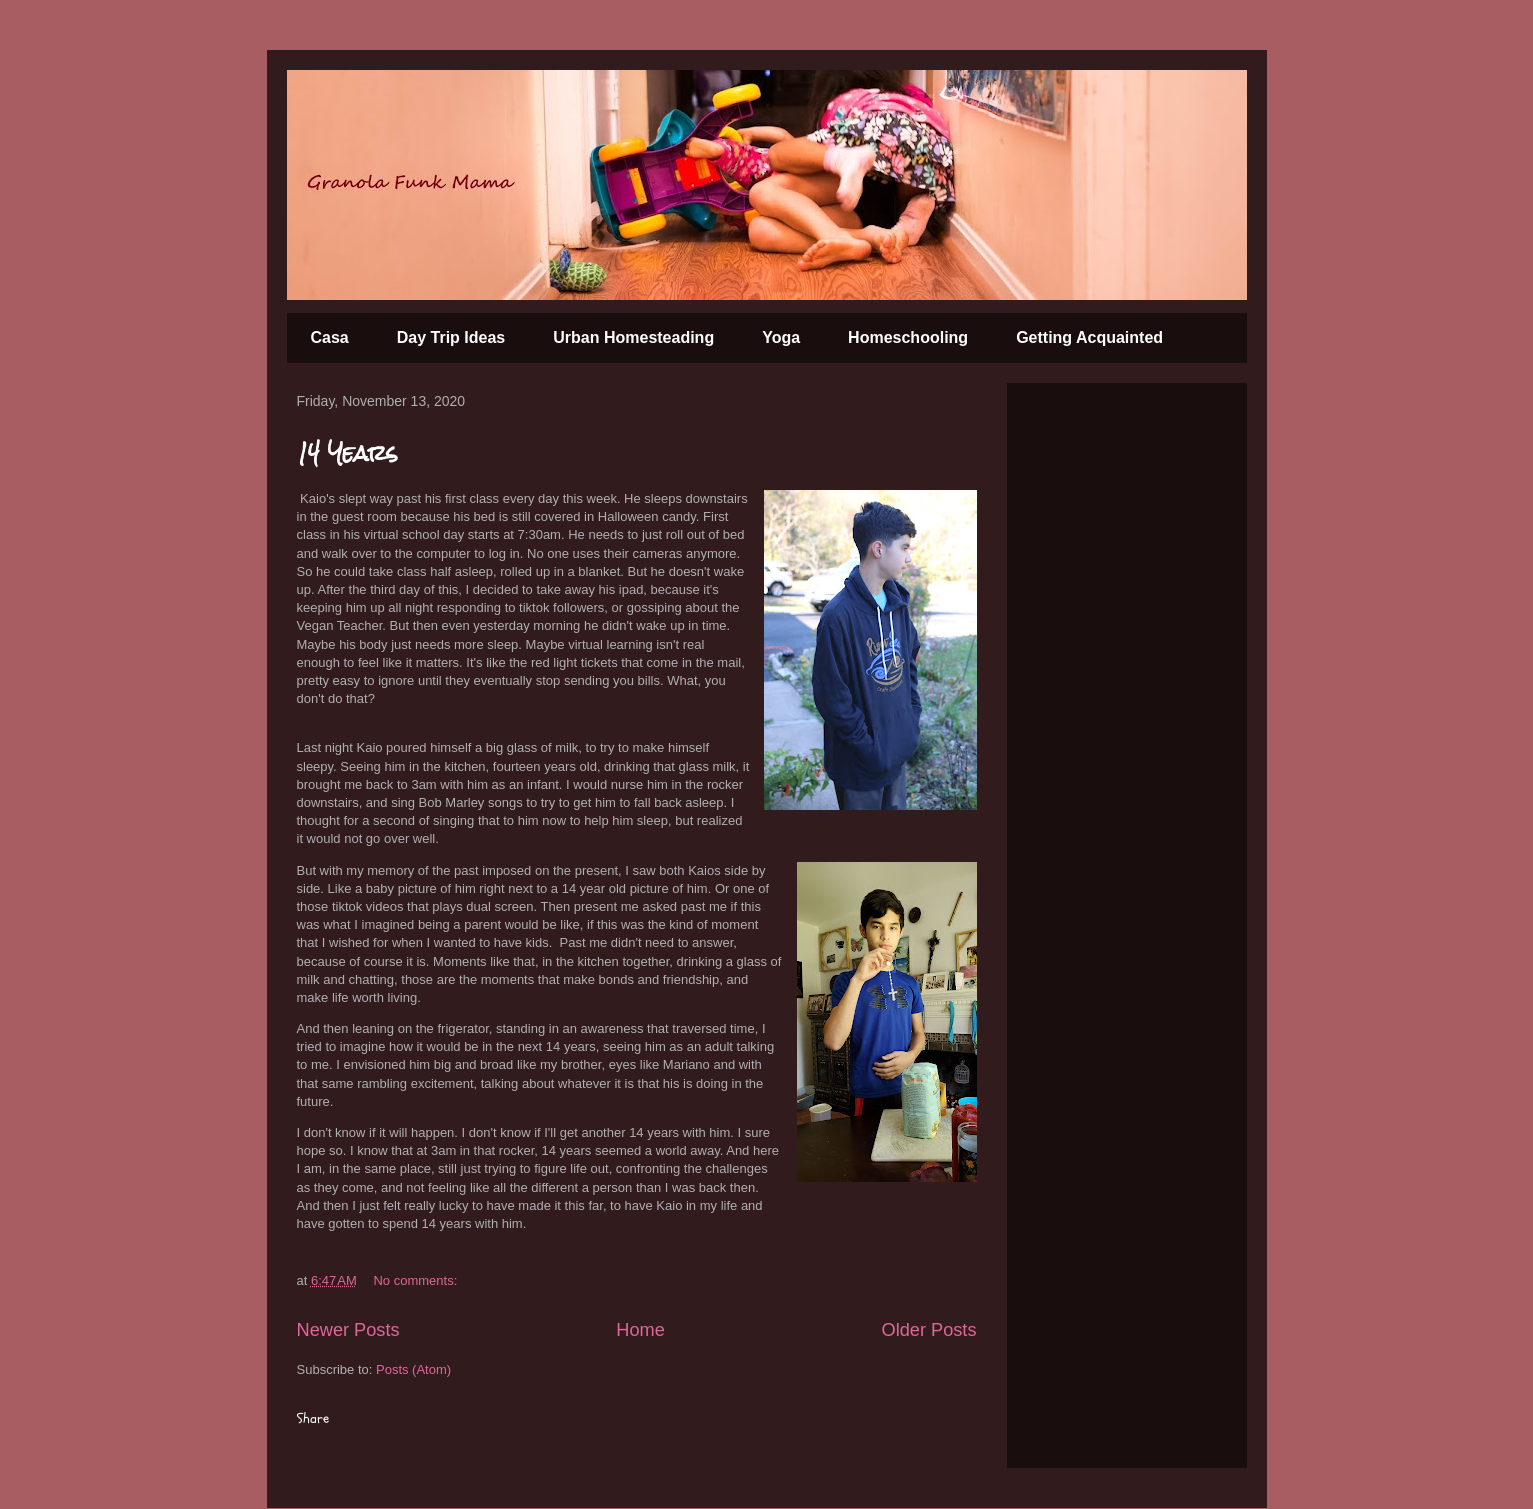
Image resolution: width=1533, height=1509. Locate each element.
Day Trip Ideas (451, 337)
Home (640, 1330)
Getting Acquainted (1089, 337)
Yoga (781, 337)
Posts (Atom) (413, 1369)
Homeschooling (908, 337)
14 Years (347, 452)
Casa (330, 337)
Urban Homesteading (633, 337)
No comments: (416, 1280)
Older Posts (928, 1330)
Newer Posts (348, 1330)
